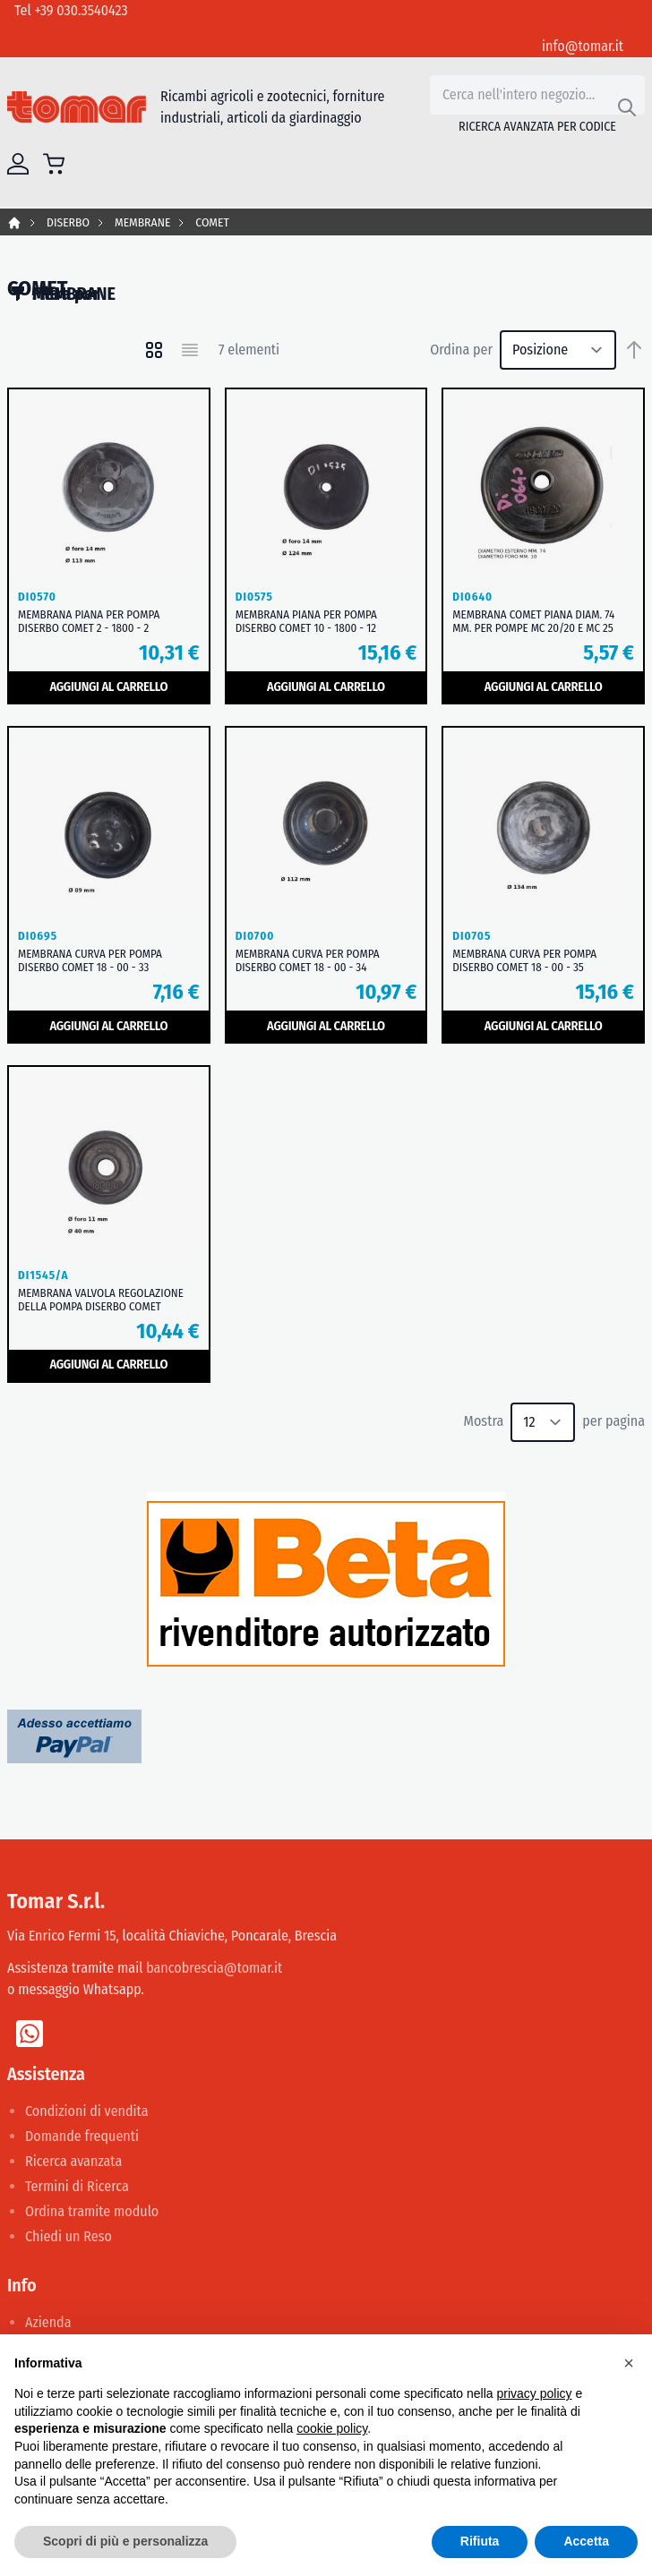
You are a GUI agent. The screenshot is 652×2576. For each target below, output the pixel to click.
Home (14, 223)
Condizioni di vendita (87, 2111)
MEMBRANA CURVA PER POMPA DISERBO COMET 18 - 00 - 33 (90, 960)
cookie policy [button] (331, 2428)
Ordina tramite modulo (92, 2211)
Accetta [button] (586, 2541)
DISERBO (68, 222)
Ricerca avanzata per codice (537, 126)
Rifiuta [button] (480, 2541)
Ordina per (461, 349)
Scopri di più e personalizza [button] (125, 2541)
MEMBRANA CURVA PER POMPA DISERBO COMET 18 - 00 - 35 (524, 960)
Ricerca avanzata (73, 2161)
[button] (628, 2363)
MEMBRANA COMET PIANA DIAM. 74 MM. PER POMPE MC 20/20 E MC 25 (533, 621)
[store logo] (76, 107)
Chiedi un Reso (68, 2236)
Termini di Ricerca (77, 2186)
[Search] (627, 107)
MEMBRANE (142, 222)
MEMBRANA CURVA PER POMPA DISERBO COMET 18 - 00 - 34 (308, 960)
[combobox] (537, 95)
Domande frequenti (82, 2136)
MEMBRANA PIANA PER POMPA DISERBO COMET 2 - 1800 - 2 (88, 621)
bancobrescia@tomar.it (214, 1967)
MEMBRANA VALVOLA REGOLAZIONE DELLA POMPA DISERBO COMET (101, 1299)
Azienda (48, 2322)
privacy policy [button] (534, 2393)
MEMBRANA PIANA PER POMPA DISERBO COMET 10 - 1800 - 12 (306, 621)
